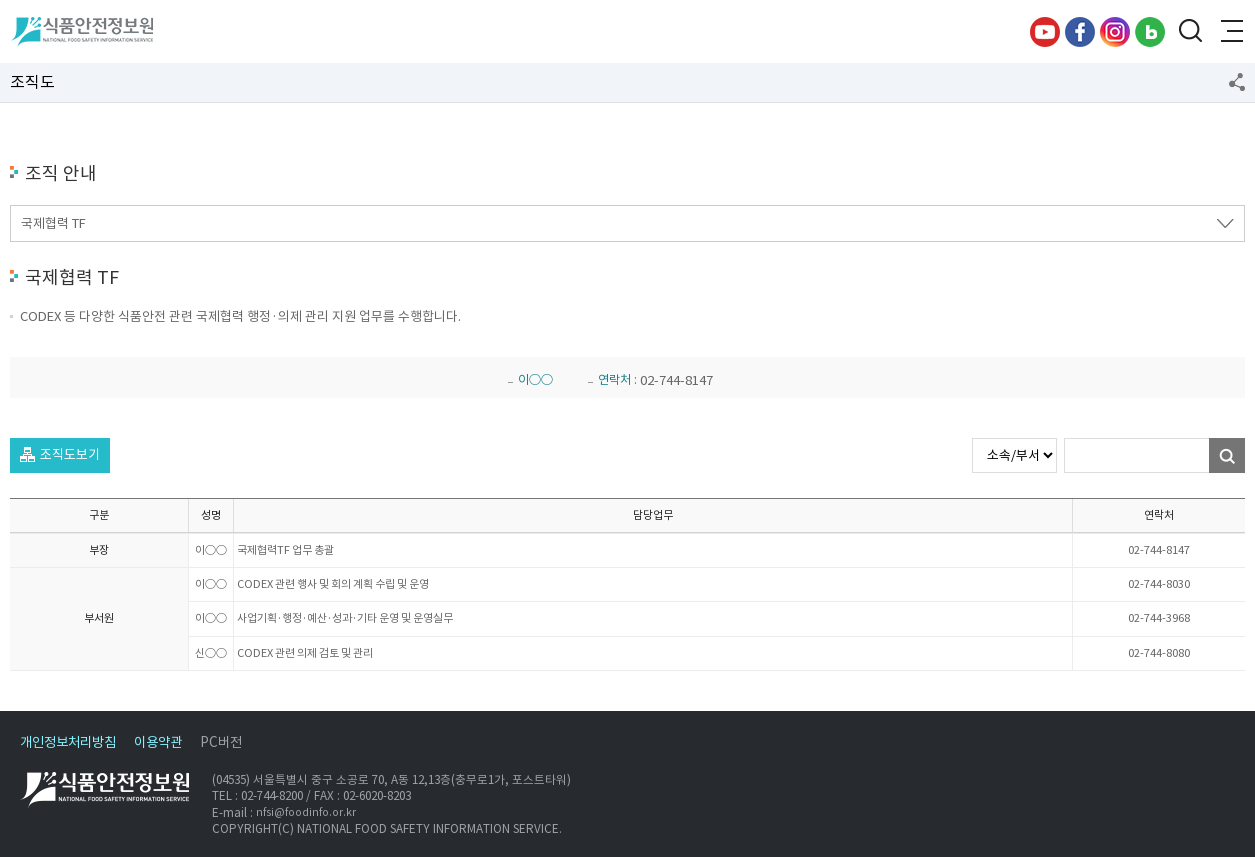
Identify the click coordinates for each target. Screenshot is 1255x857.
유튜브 (1045, 32)
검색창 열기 (1190, 32)
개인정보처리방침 (68, 742)
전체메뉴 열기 (1230, 32)
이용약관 (158, 742)
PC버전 (221, 742)
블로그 (1150, 32)
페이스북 (1080, 32)
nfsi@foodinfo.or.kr (306, 812)
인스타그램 (1115, 32)
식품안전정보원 (81, 32)
